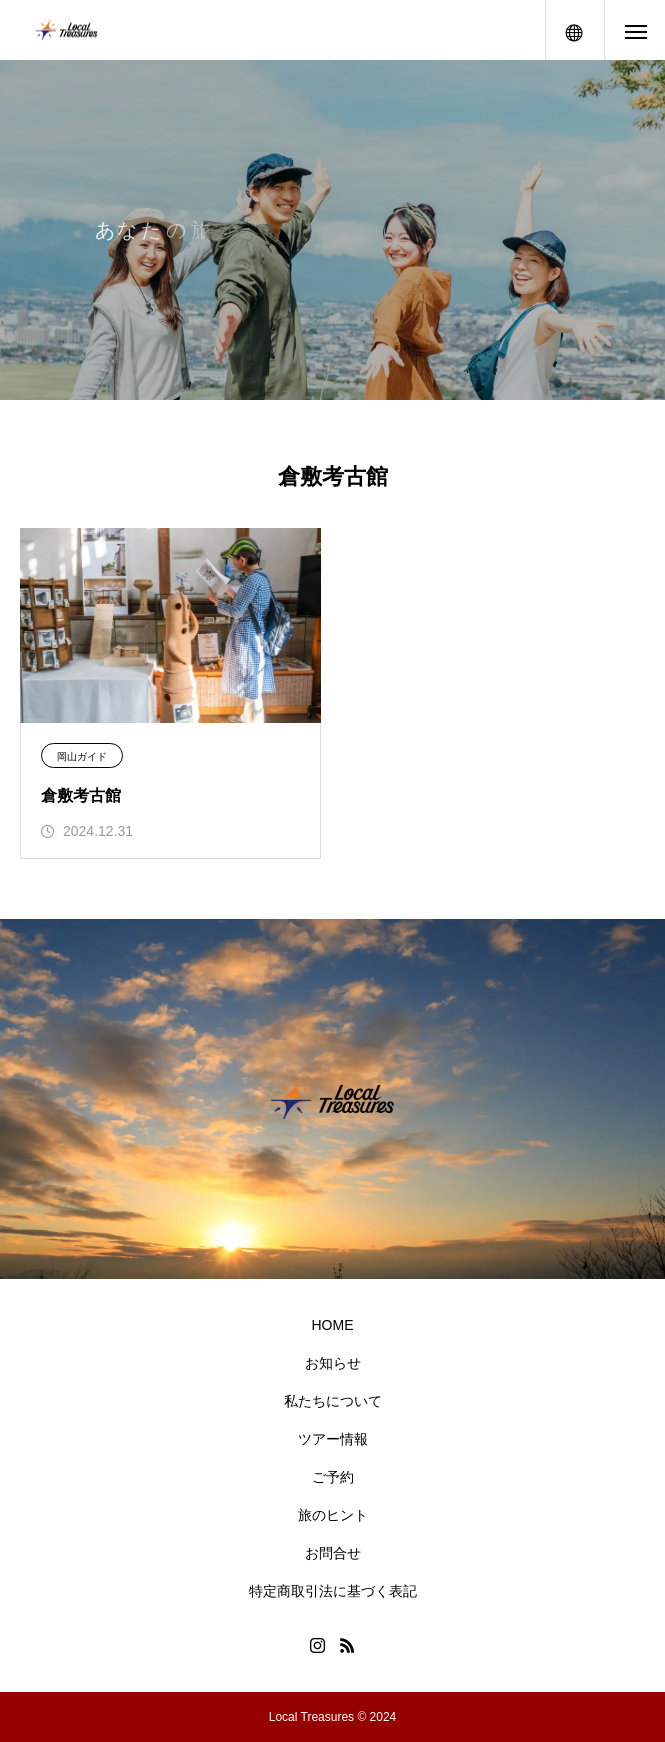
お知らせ (333, 1363)
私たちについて (333, 1401)
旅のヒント (333, 1515)
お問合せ (333, 1553)
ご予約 (333, 1477)
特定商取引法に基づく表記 (333, 1591)
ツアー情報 (333, 1439)
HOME (333, 1325)
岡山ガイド (82, 756)
